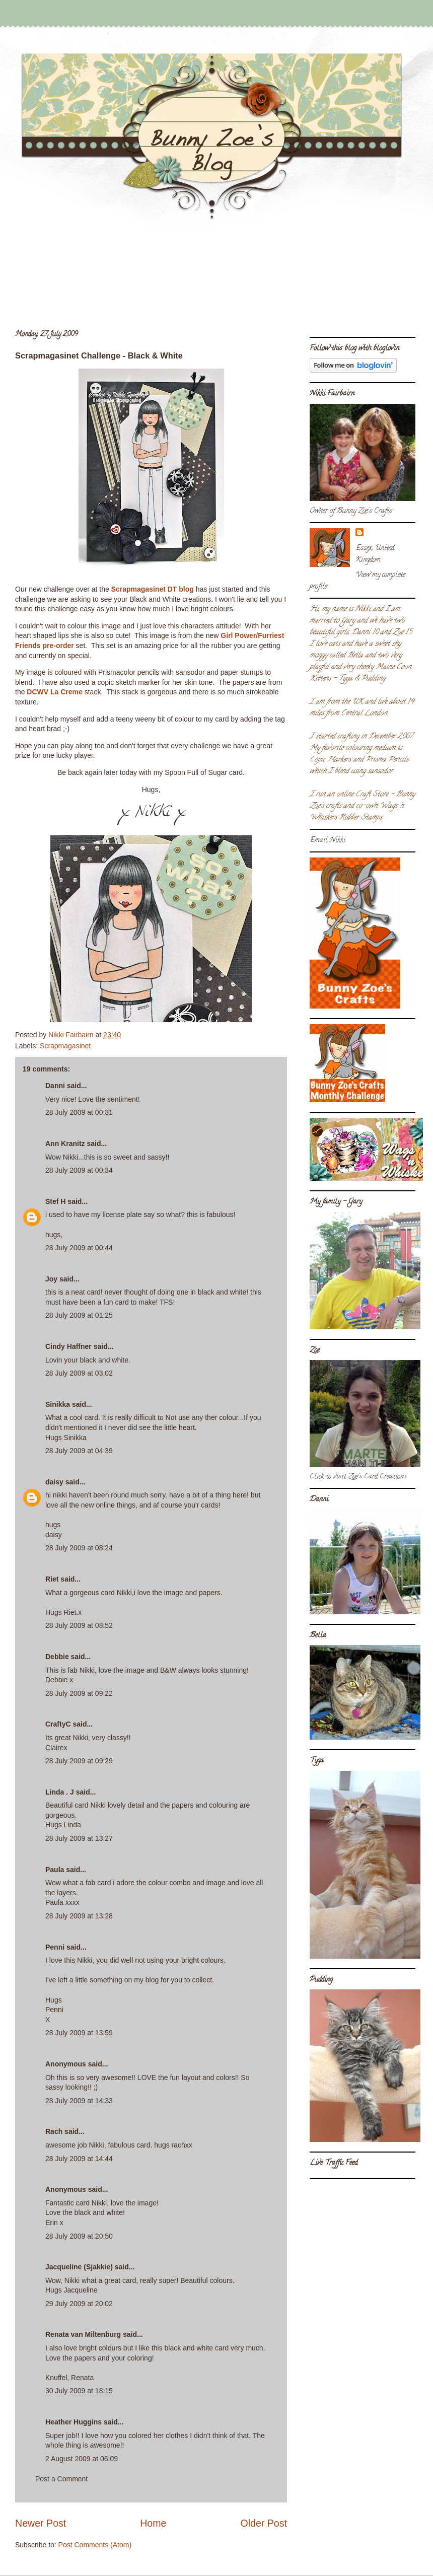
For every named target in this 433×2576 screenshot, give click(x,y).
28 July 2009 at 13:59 (79, 2033)
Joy (51, 1279)
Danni (55, 1086)
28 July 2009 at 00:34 (79, 1170)
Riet (51, 1579)
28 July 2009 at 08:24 (79, 1548)
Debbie (57, 1657)
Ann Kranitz (65, 1143)
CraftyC (58, 1724)
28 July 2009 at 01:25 (79, 1315)
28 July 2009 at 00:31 (79, 1112)
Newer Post (40, 2523)
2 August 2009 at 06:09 (81, 2459)
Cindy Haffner (68, 1346)
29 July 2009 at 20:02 (79, 2304)
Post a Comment (61, 2479)
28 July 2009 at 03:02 (79, 1373)
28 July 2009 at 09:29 (79, 1761)
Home (153, 2523)
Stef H (55, 1201)
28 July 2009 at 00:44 (79, 1248)
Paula (54, 1870)
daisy (54, 1482)
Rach (53, 2131)
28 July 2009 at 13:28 (79, 1916)
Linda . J (59, 1792)
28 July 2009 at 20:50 (79, 2236)
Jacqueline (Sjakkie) (79, 2267)
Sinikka (57, 1404)
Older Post (263, 2523)
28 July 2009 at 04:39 (79, 1451)
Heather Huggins (73, 2422)
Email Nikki (327, 840)
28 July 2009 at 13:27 (79, 1838)
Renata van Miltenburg (83, 2334)
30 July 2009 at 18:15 (79, 2391)
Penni (54, 1947)
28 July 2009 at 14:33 (79, 2101)
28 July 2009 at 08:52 (79, 1625)
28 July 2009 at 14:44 (79, 2159)
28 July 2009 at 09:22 (79, 1693)
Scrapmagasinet (65, 1046)
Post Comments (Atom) (94, 2545)
